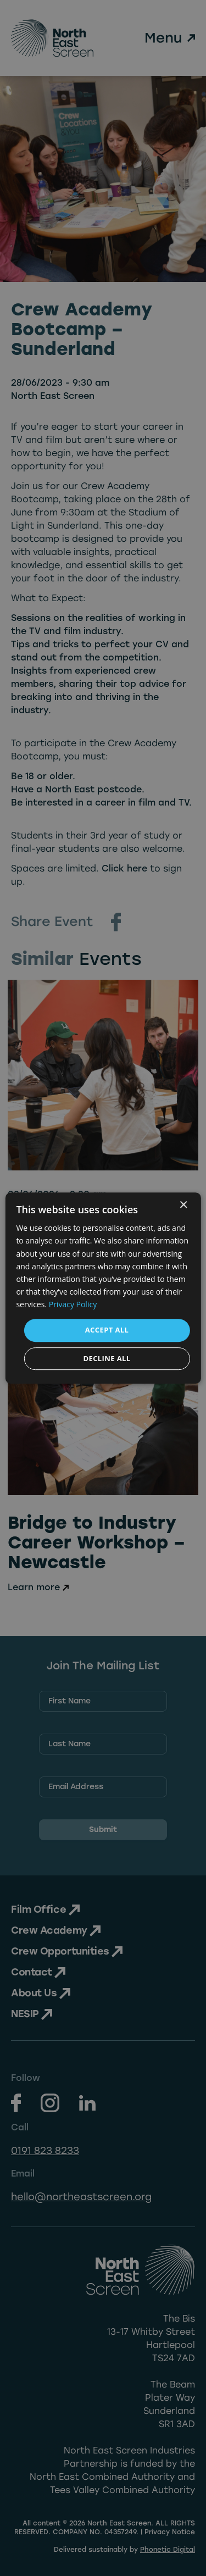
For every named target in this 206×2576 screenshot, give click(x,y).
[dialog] (103, 1288)
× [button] (183, 1205)
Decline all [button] (106, 1358)
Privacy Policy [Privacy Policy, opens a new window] (73, 1304)
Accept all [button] (107, 1330)
